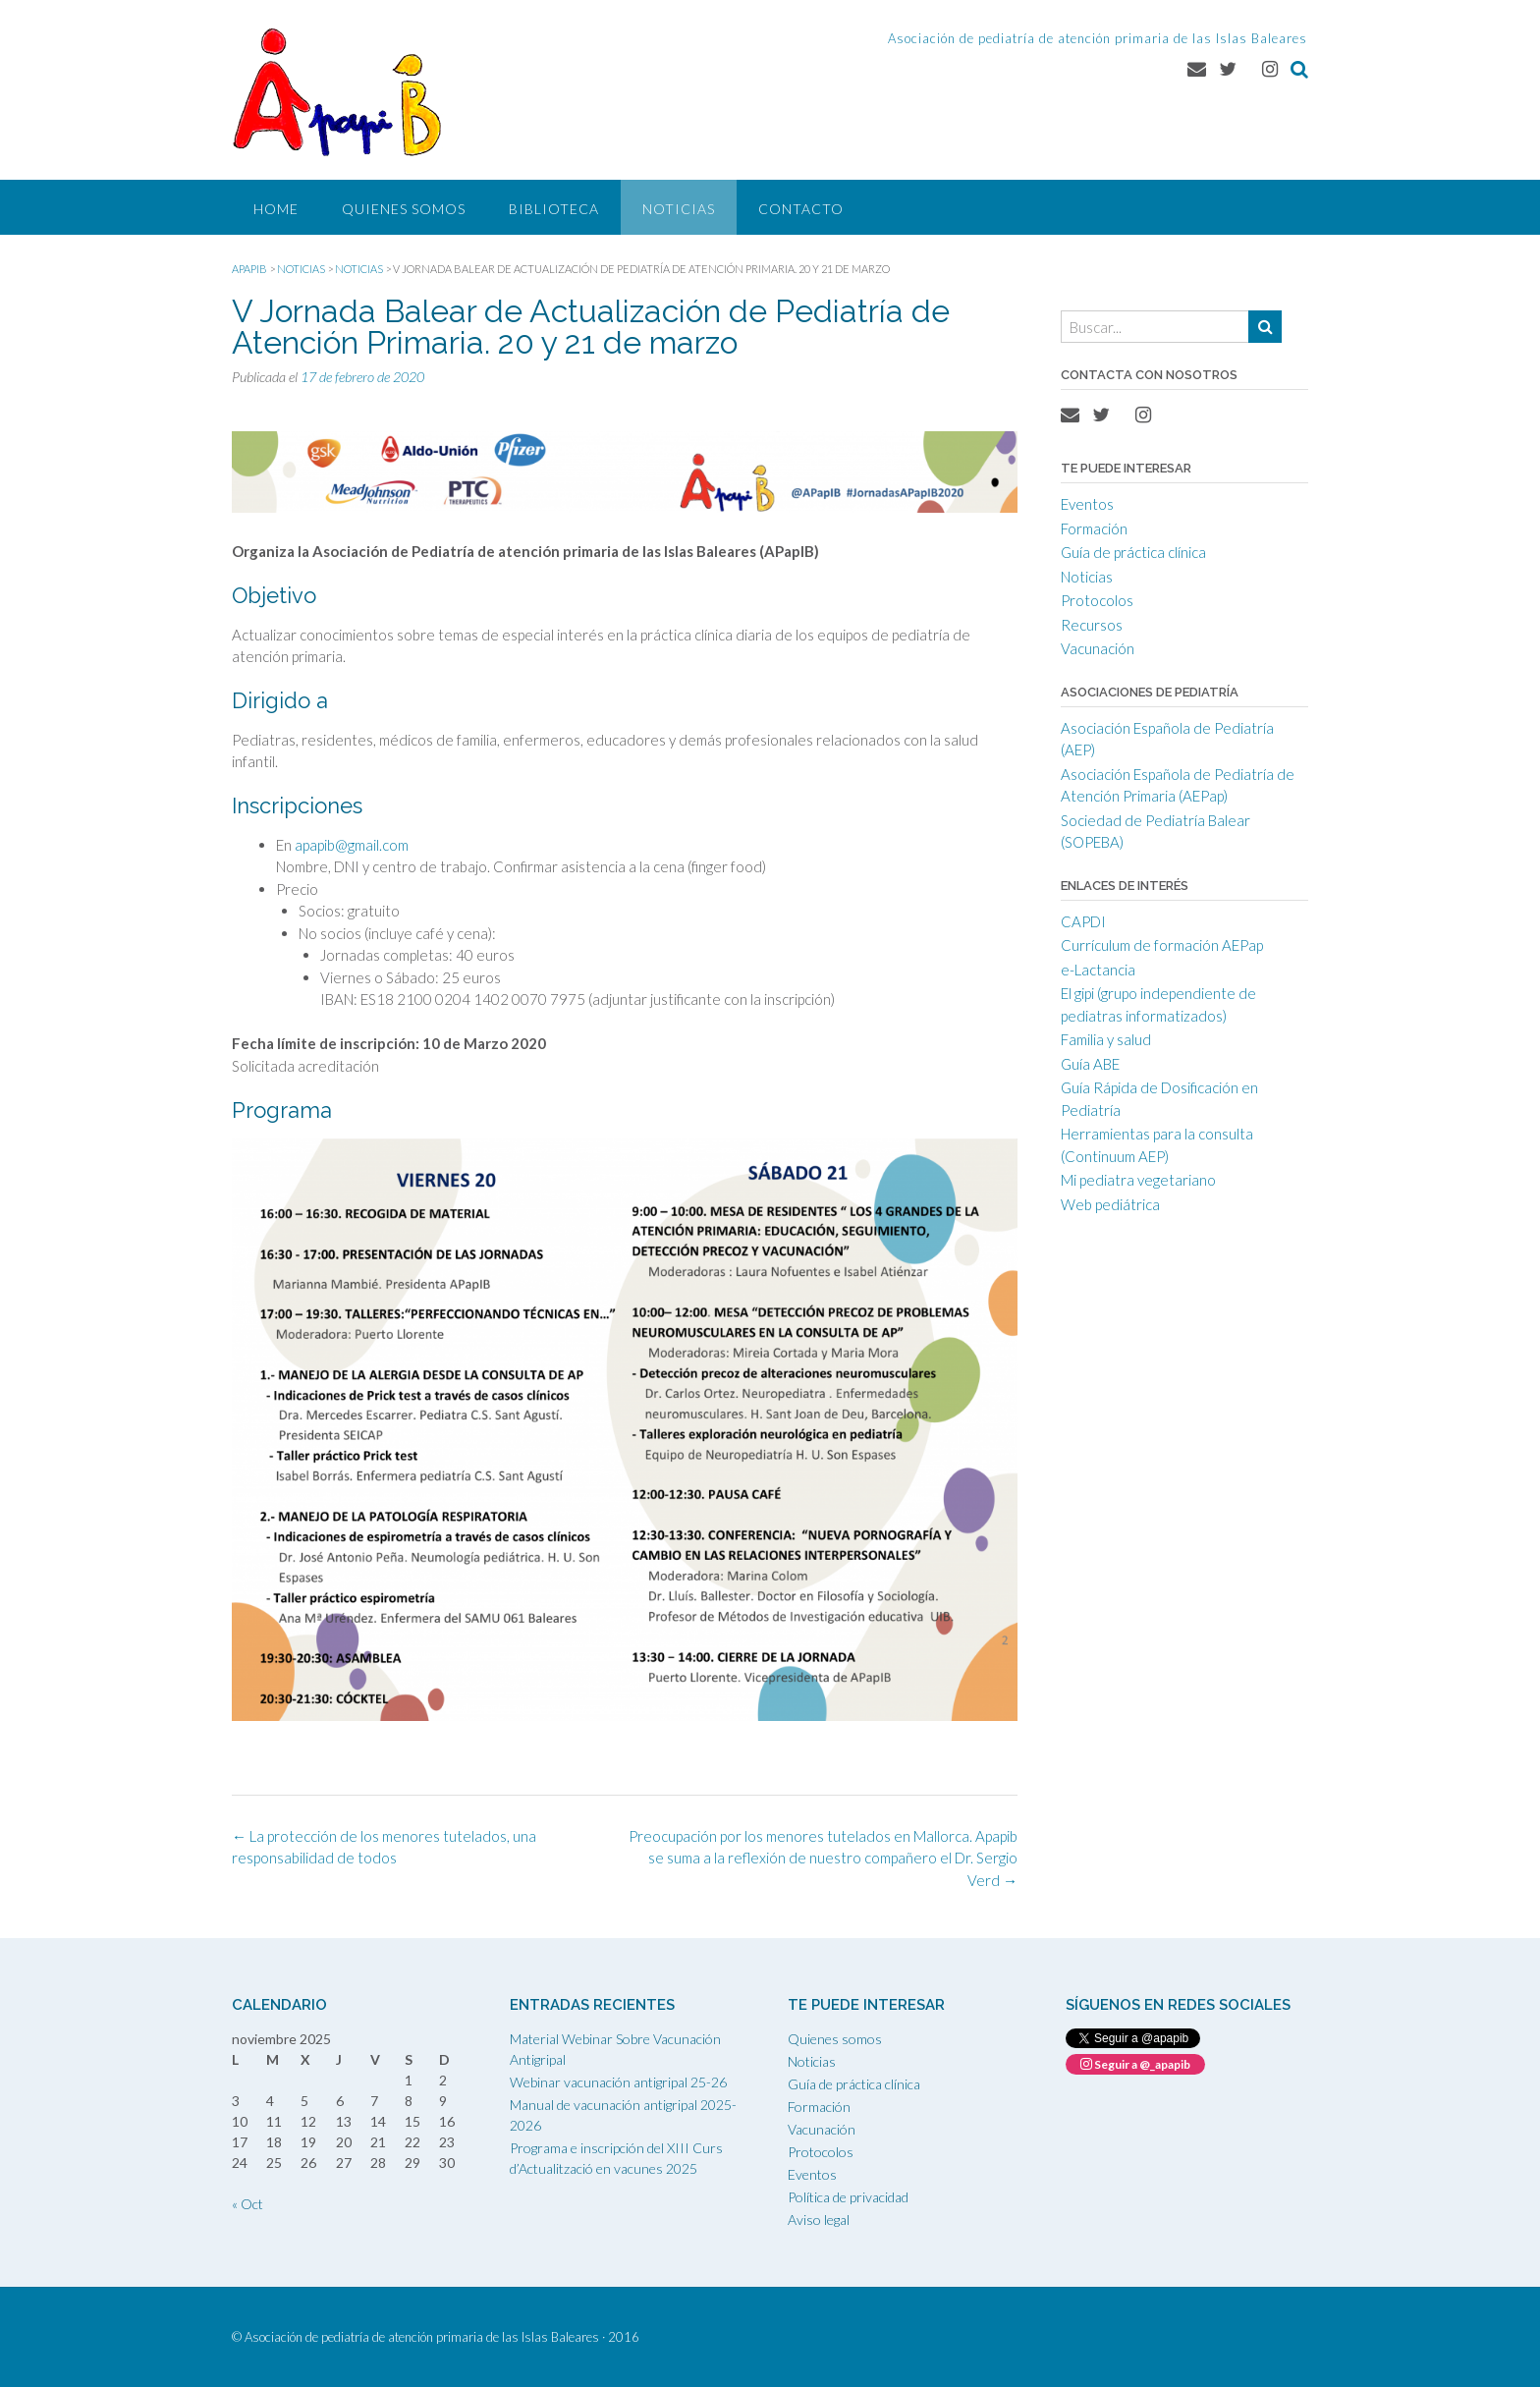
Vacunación (1097, 648)
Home (276, 208)
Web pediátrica (1110, 1204)
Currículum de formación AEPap (1162, 945)
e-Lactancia (1098, 969)
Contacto (801, 208)
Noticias (678, 208)
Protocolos (1097, 600)
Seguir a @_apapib (1135, 2064)
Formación (1094, 528)
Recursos (1092, 625)
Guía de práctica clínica (1133, 552)
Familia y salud (1106, 1039)
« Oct (247, 2203)
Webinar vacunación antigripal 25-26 (618, 2082)
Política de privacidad (848, 2197)
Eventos (1087, 504)
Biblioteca (554, 208)
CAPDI (1083, 921)
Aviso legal (819, 2219)
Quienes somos (404, 208)
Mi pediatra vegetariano (1138, 1180)
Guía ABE (1090, 1064)
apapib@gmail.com (352, 845)
